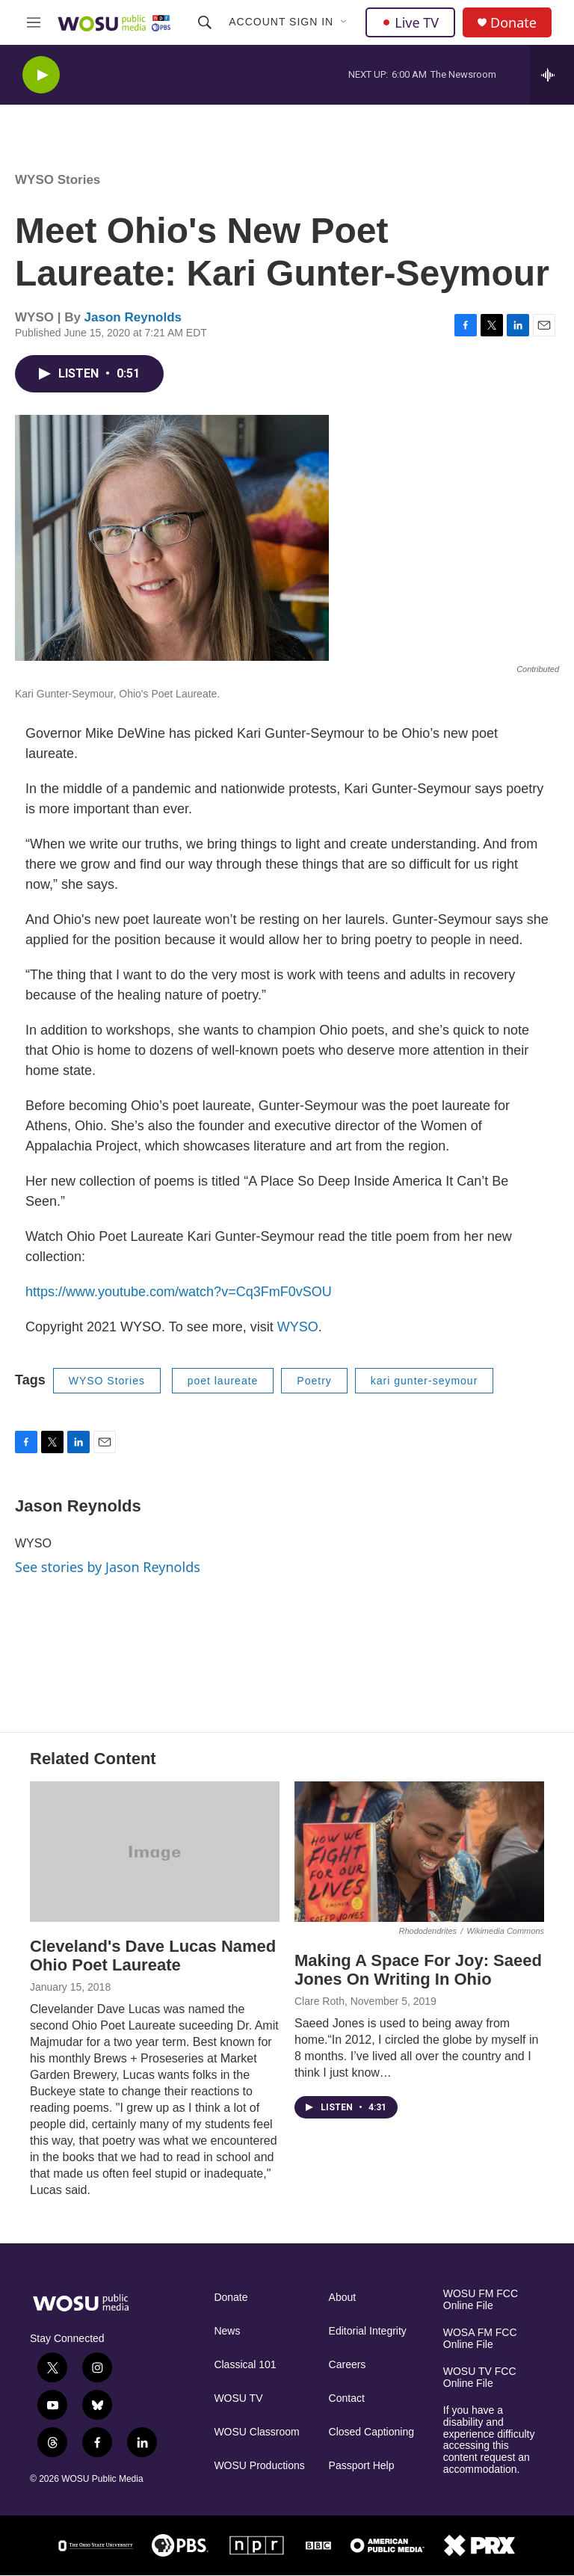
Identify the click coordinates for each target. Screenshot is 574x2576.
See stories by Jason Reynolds (107, 1567)
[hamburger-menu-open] (33, 22)
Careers (347, 2364)
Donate (513, 23)
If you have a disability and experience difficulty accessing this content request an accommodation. (489, 2440)
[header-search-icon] (205, 22)
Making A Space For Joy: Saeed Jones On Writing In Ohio (418, 1969)
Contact (347, 2398)
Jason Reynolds (133, 317)
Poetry (314, 1381)
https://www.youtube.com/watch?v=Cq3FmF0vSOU (178, 1291)
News (227, 2331)
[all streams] (552, 75)
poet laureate (223, 1381)
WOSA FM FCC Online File (480, 2338)
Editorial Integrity (368, 2331)
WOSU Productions (259, 2465)
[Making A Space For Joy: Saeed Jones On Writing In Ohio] (419, 1851)
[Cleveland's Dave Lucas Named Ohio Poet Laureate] (155, 1851)
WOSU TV (238, 2398)
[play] (41, 75)
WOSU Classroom (256, 2432)
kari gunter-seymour (424, 1381)
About (343, 2297)
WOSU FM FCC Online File (480, 2299)
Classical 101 (245, 2364)
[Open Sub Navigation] (345, 22)
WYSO (297, 1326)
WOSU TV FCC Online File (479, 2377)
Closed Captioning (371, 2432)
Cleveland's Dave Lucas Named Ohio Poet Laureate (153, 1955)
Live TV (410, 22)
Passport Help (362, 2465)
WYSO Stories (57, 180)
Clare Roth (319, 2001)
